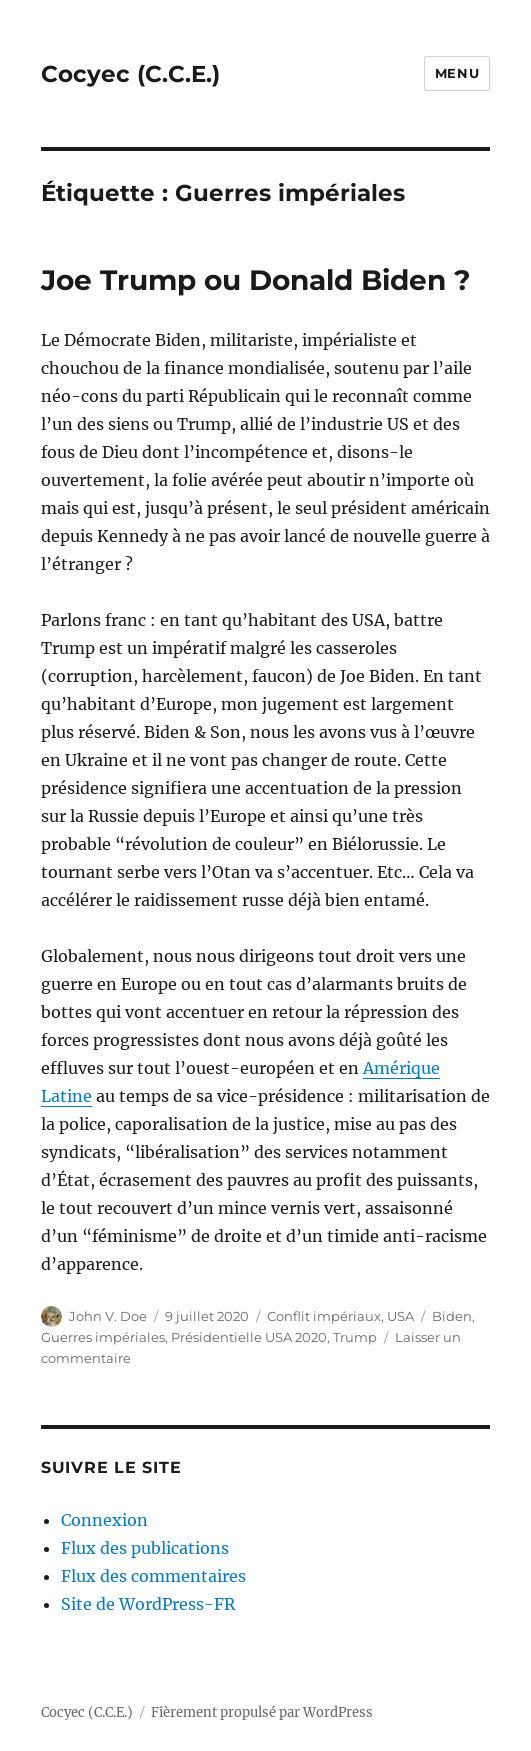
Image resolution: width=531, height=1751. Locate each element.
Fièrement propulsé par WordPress (262, 1712)
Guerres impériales (103, 1337)
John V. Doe (108, 1316)
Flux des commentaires (153, 1576)
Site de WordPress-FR (148, 1604)
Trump (355, 1337)
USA (400, 1316)
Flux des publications (145, 1548)
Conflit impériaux (324, 1316)
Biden (452, 1316)
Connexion (104, 1520)
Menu (457, 73)
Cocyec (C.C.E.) (130, 74)
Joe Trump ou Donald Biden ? (255, 280)
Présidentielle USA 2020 (249, 1337)
